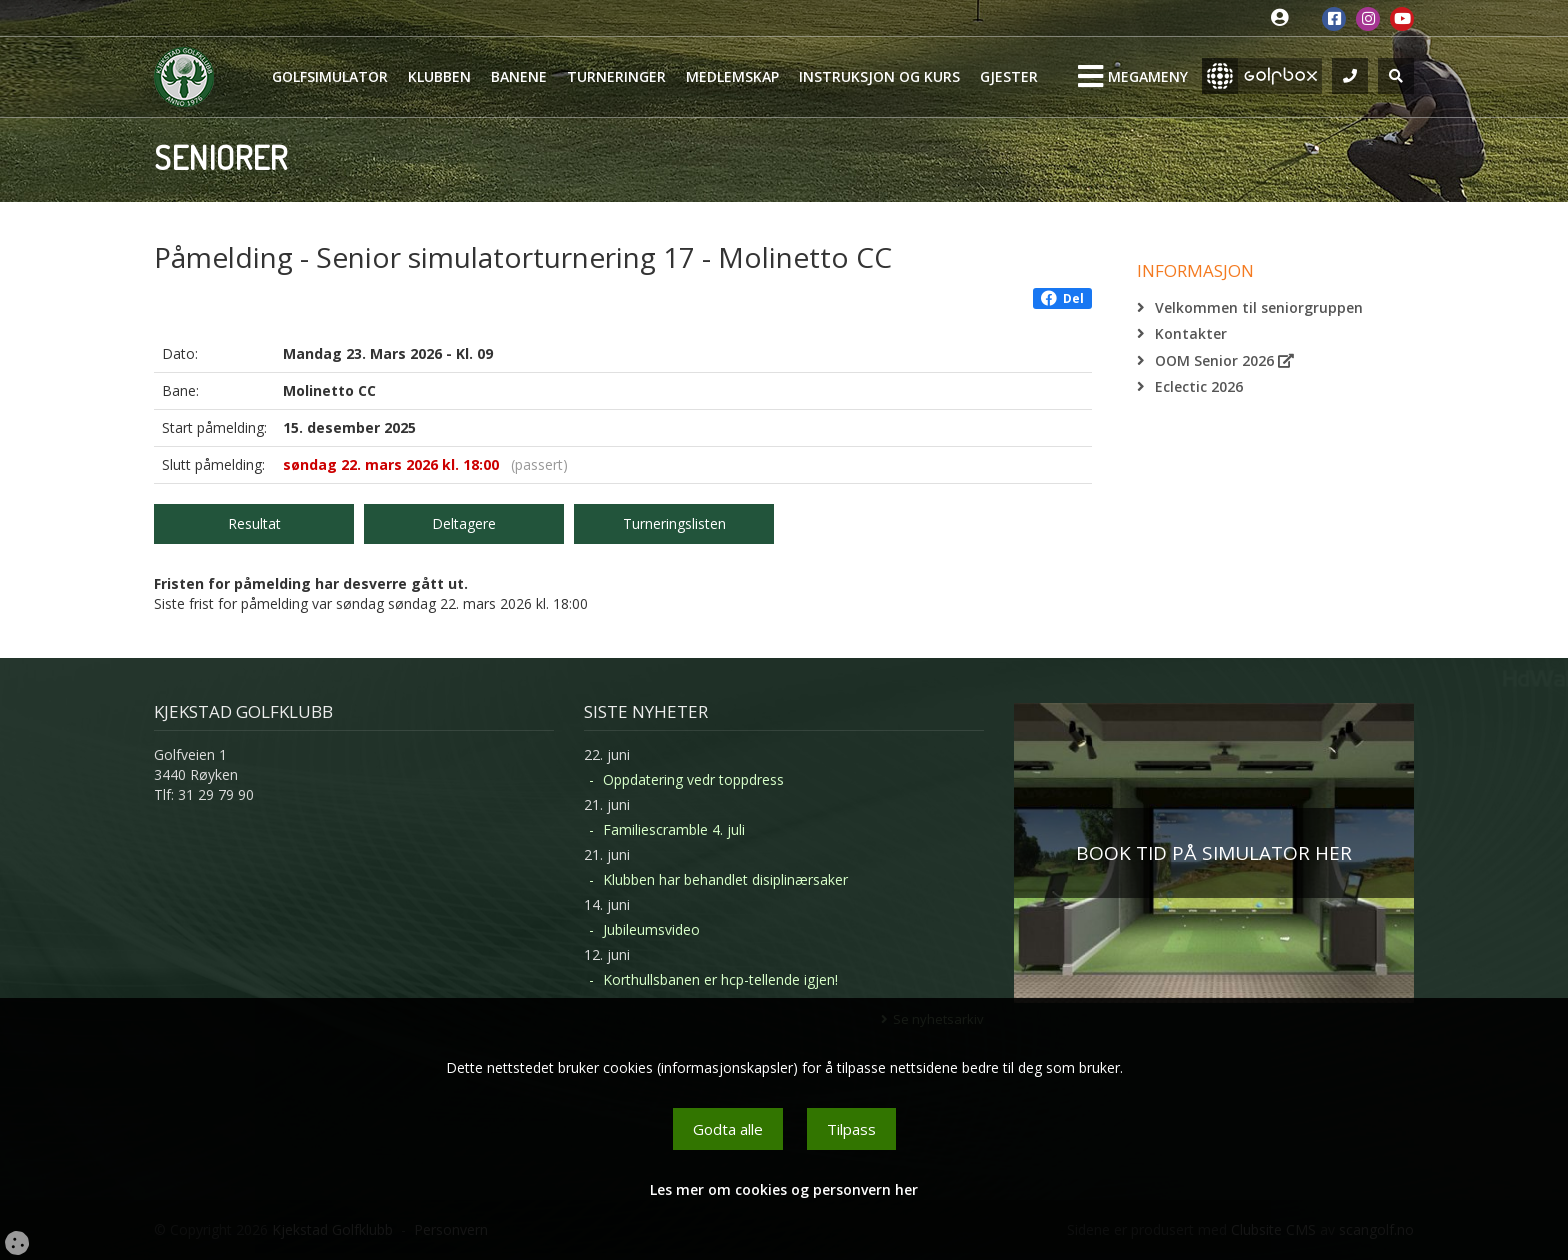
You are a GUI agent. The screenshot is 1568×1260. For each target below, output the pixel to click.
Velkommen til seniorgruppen (1259, 307)
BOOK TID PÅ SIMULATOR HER (1214, 853)
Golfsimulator (330, 76)
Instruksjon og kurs (879, 76)
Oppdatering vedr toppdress (693, 779)
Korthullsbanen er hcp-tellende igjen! (720, 979)
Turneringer (616, 76)
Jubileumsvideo (651, 929)
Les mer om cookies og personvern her (784, 1189)
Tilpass (851, 1129)
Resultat (254, 523)
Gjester (1009, 76)
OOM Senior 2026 (1224, 360)
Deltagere (464, 523)
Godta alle (728, 1129)
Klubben (439, 76)
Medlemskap (732, 76)
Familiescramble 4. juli (674, 829)
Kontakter (1191, 333)
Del (1062, 298)
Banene (519, 76)
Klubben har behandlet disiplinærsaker (725, 879)
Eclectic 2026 (1199, 386)
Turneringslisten (674, 523)
